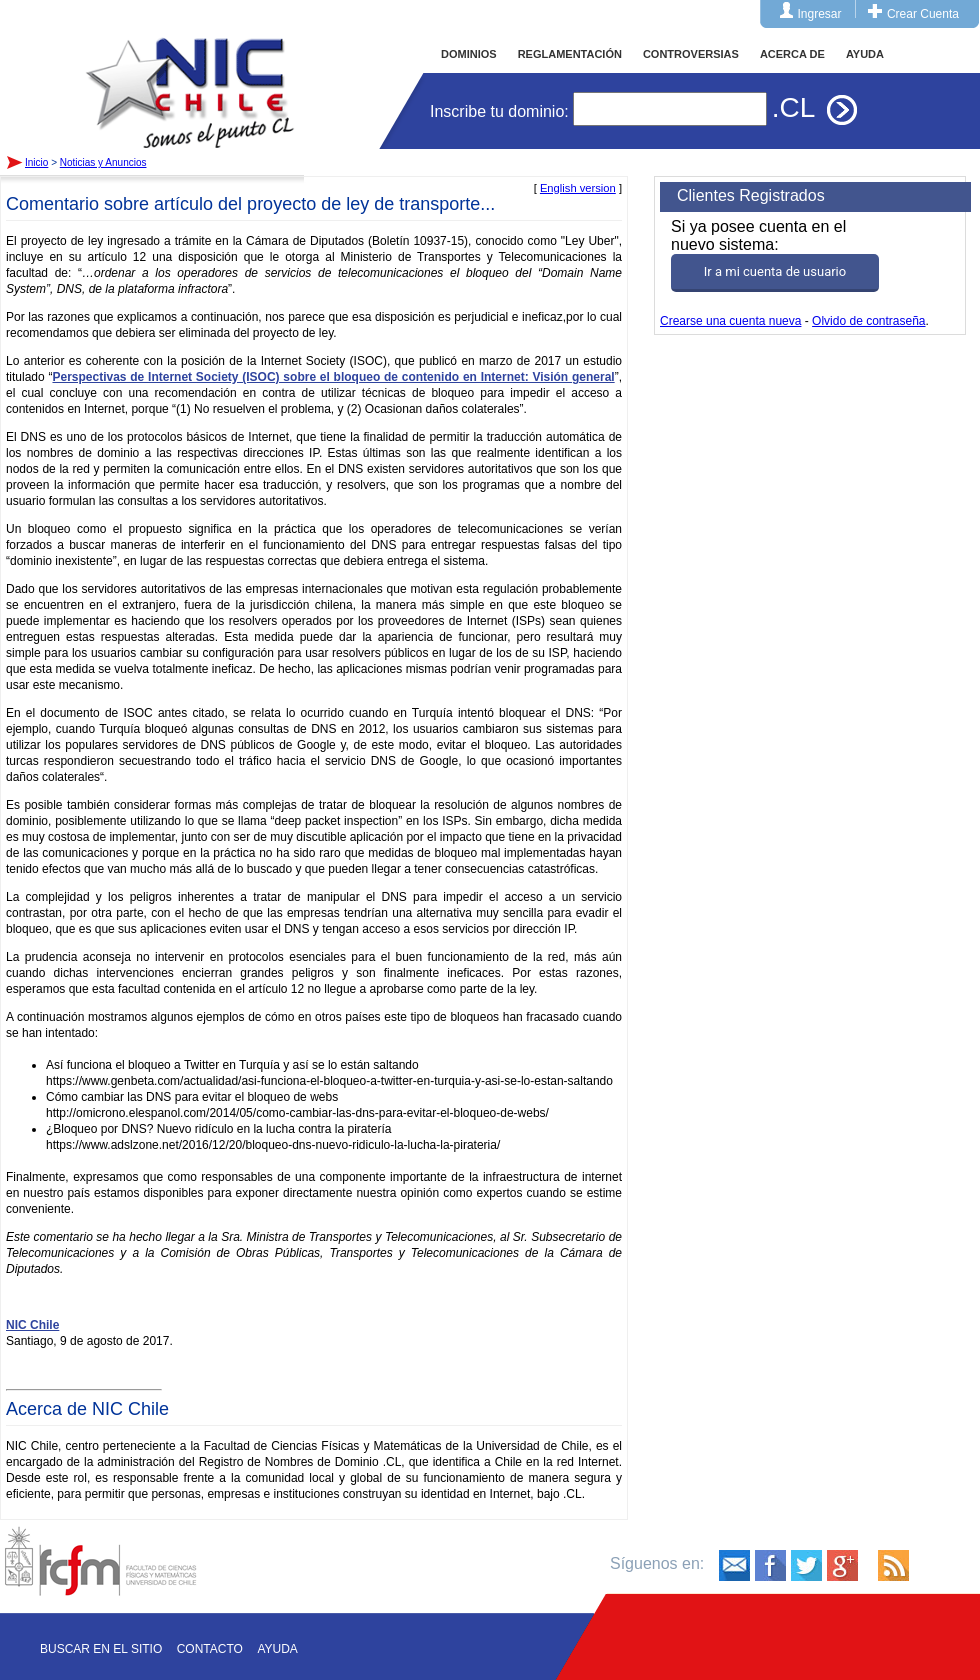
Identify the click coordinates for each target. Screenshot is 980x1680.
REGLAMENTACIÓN (570, 54)
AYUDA (865, 54)
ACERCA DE (792, 54)
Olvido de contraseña (868, 321)
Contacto (210, 1649)
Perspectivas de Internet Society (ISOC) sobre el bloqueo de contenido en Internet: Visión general (333, 377)
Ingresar (820, 14)
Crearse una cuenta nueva (730, 321)
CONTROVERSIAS (691, 54)
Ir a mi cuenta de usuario (775, 271)
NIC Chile (32, 1325)
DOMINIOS (469, 54)
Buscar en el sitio (101, 1649)
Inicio (190, 74)
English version (578, 188)
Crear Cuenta (923, 14)
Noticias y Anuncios (103, 162)
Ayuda (277, 1649)
